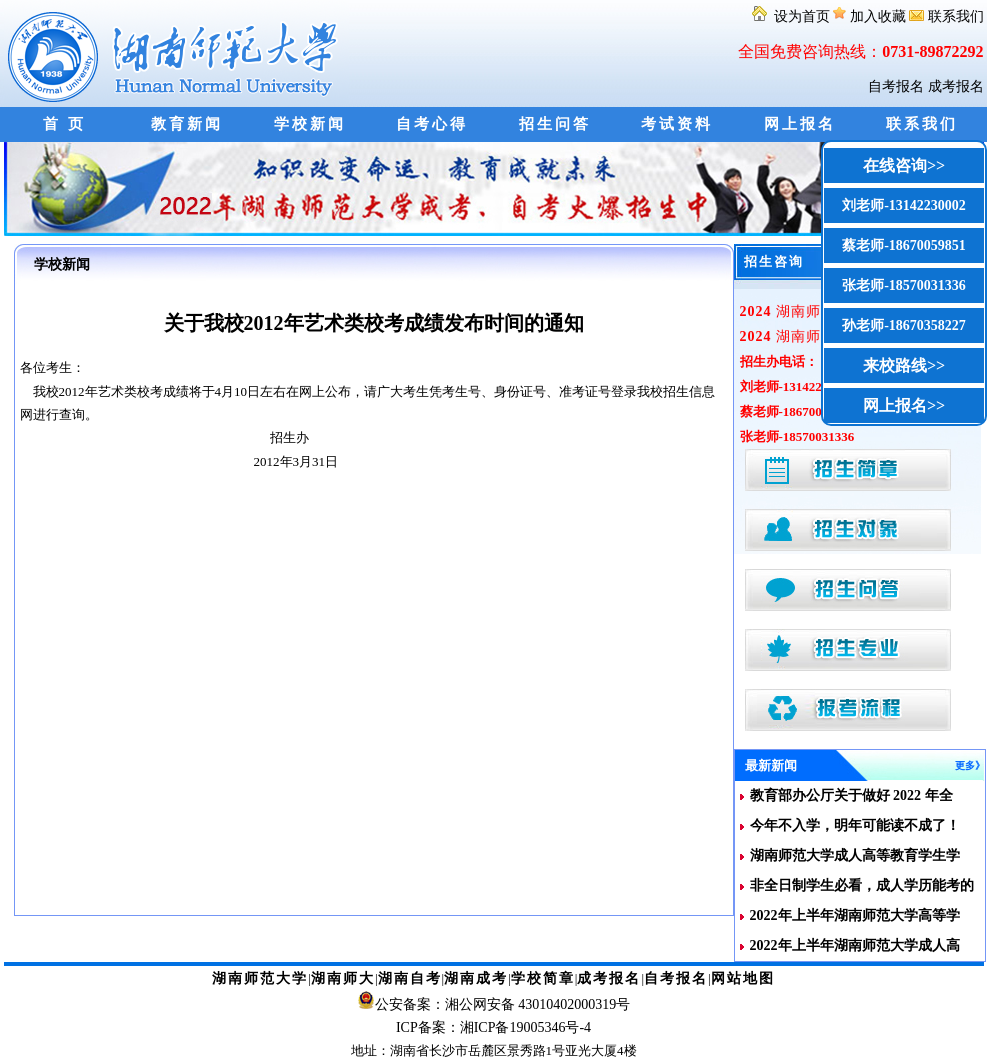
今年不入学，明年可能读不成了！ (855, 825)
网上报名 (800, 124)
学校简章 (543, 978)
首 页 (64, 124)
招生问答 (555, 124)
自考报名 (896, 86)
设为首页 (790, 16)
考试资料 (677, 124)
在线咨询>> (904, 165)
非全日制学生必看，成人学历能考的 (862, 885)
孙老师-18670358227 (904, 325)
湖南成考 (476, 978)
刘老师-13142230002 (904, 205)
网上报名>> (904, 405)
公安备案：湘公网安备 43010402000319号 (503, 1004)
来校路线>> (904, 365)
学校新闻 (310, 124)
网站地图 (743, 978)
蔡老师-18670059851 (904, 245)
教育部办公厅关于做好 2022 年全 (851, 795)
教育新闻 (187, 124)
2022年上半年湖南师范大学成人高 (855, 945)
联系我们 (946, 16)
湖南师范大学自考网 (176, 53)
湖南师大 (343, 978)
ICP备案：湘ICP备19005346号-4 (493, 1027)
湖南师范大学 (260, 978)
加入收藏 (871, 16)
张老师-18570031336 (904, 285)
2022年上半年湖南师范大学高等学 (855, 915)
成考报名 (956, 86)
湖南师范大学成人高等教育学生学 (855, 855)
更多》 (970, 765)
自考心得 (432, 124)
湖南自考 (410, 978)
